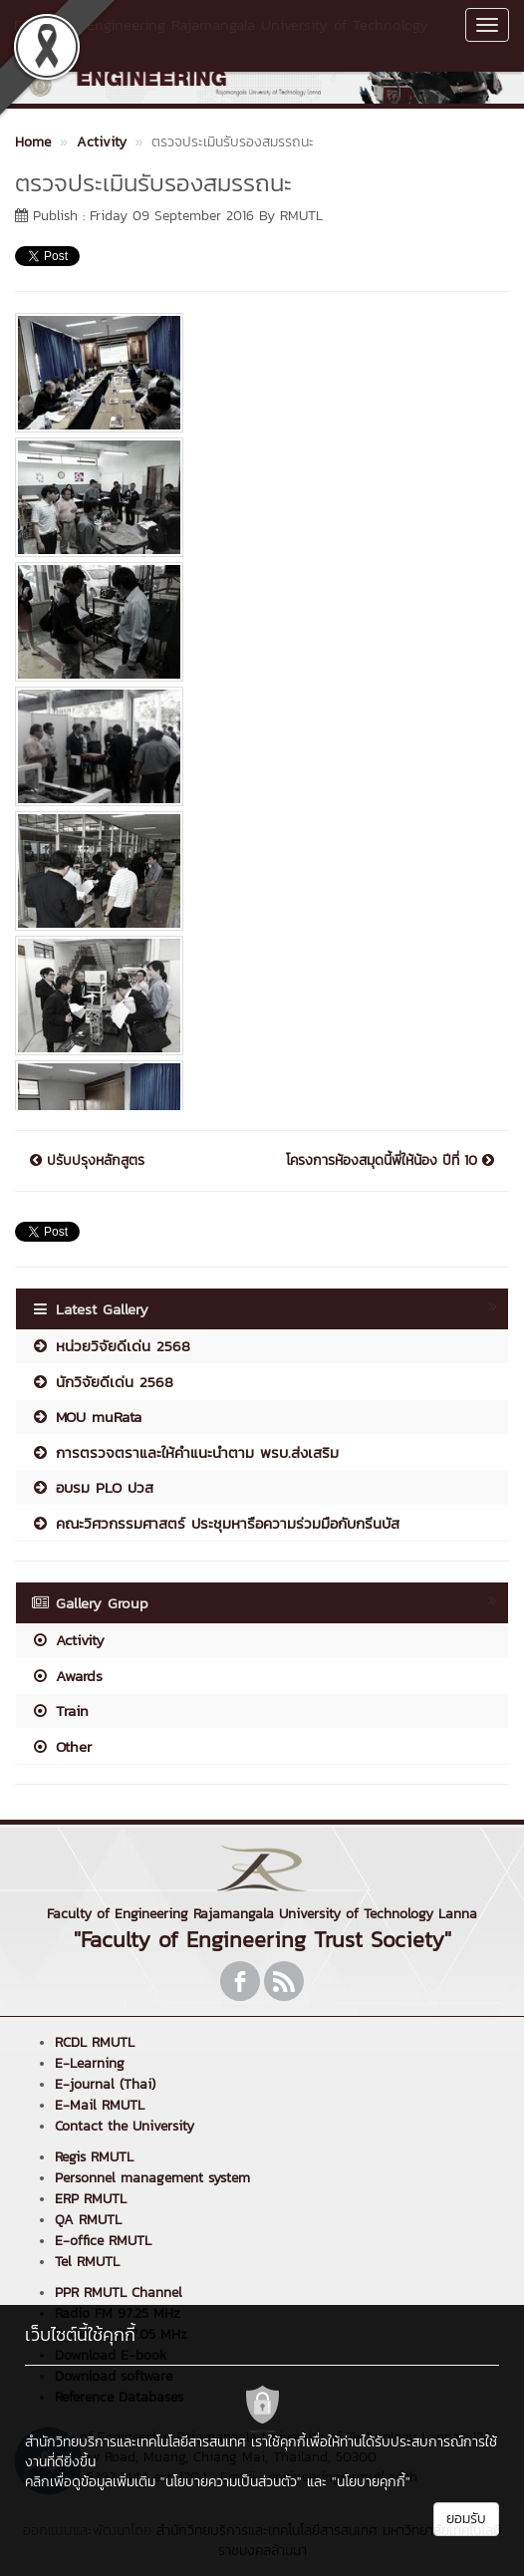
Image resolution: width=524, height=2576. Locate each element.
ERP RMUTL (91, 2198)
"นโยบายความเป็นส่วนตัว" (231, 2481)
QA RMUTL (88, 2219)
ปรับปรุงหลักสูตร (87, 1161)
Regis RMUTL (94, 2157)
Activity (68, 1639)
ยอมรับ (466, 2518)
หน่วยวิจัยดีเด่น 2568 (110, 1345)
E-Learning (90, 2063)
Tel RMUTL (87, 2261)
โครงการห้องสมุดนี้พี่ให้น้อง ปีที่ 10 (390, 1161)
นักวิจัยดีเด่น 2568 (102, 1381)
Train (60, 1710)
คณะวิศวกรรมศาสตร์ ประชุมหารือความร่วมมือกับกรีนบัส (215, 1523)
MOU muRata (86, 1416)
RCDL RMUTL (94, 2042)
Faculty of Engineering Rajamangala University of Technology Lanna (221, 35)
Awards (67, 1675)
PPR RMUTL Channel (118, 2292)
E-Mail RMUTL (99, 2105)
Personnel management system (152, 2177)
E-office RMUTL (103, 2240)
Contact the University (124, 2126)
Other (61, 1746)
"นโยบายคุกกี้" (371, 2481)
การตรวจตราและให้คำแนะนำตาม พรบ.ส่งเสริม (185, 1452)
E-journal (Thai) (105, 2084)
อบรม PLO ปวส (92, 1487)
